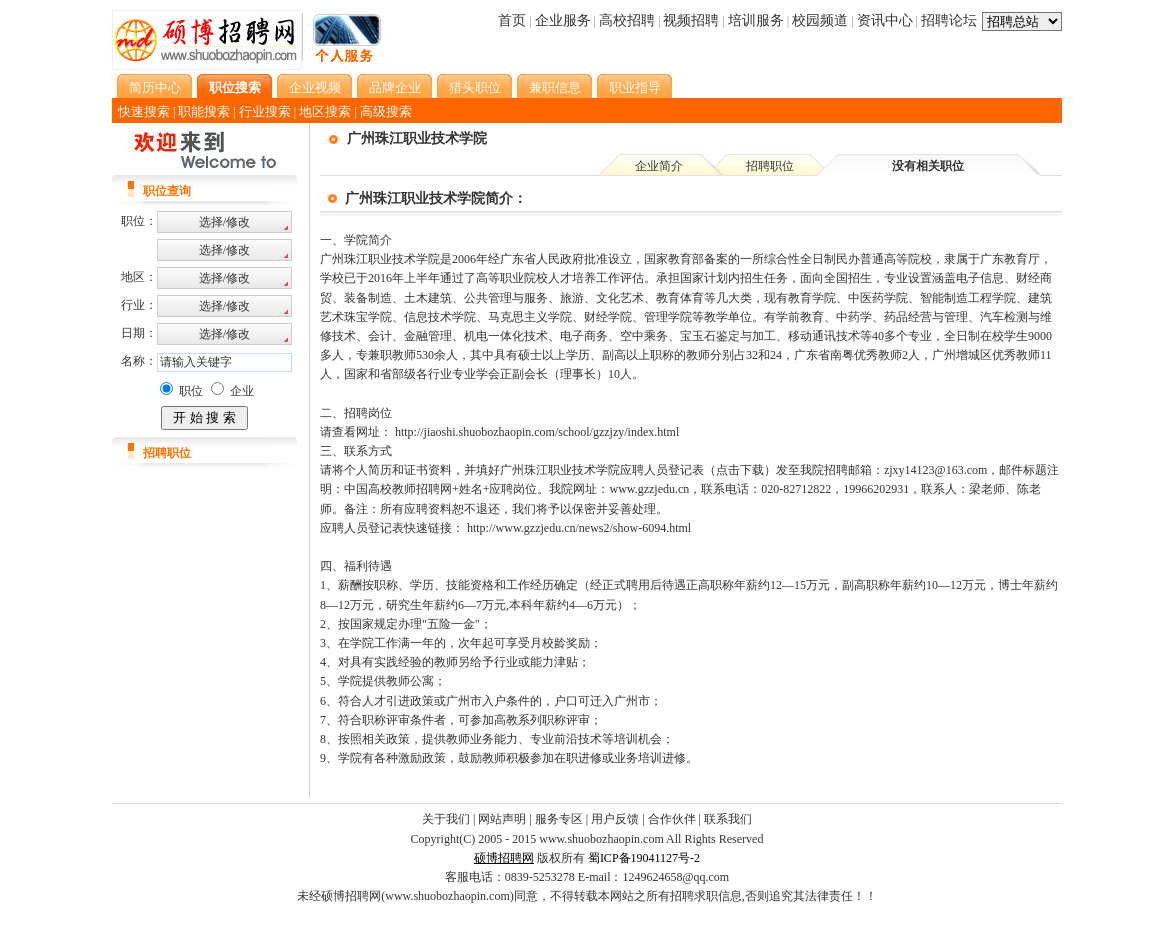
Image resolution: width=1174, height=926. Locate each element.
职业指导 (635, 87)
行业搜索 (265, 111)
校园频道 (820, 20)
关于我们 (446, 819)
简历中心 (155, 87)
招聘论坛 (949, 20)
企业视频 (315, 87)
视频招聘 (691, 20)
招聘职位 (770, 166)
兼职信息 (555, 87)
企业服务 (563, 20)
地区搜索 (325, 111)
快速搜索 (144, 111)
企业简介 (659, 166)
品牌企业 (395, 87)
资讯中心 (885, 20)
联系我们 (728, 819)
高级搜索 (386, 111)
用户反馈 (615, 819)
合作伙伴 (672, 819)
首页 (512, 20)
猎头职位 (475, 87)
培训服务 (756, 20)
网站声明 (502, 819)
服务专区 (559, 819)
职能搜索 (204, 111)
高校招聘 (627, 20)
